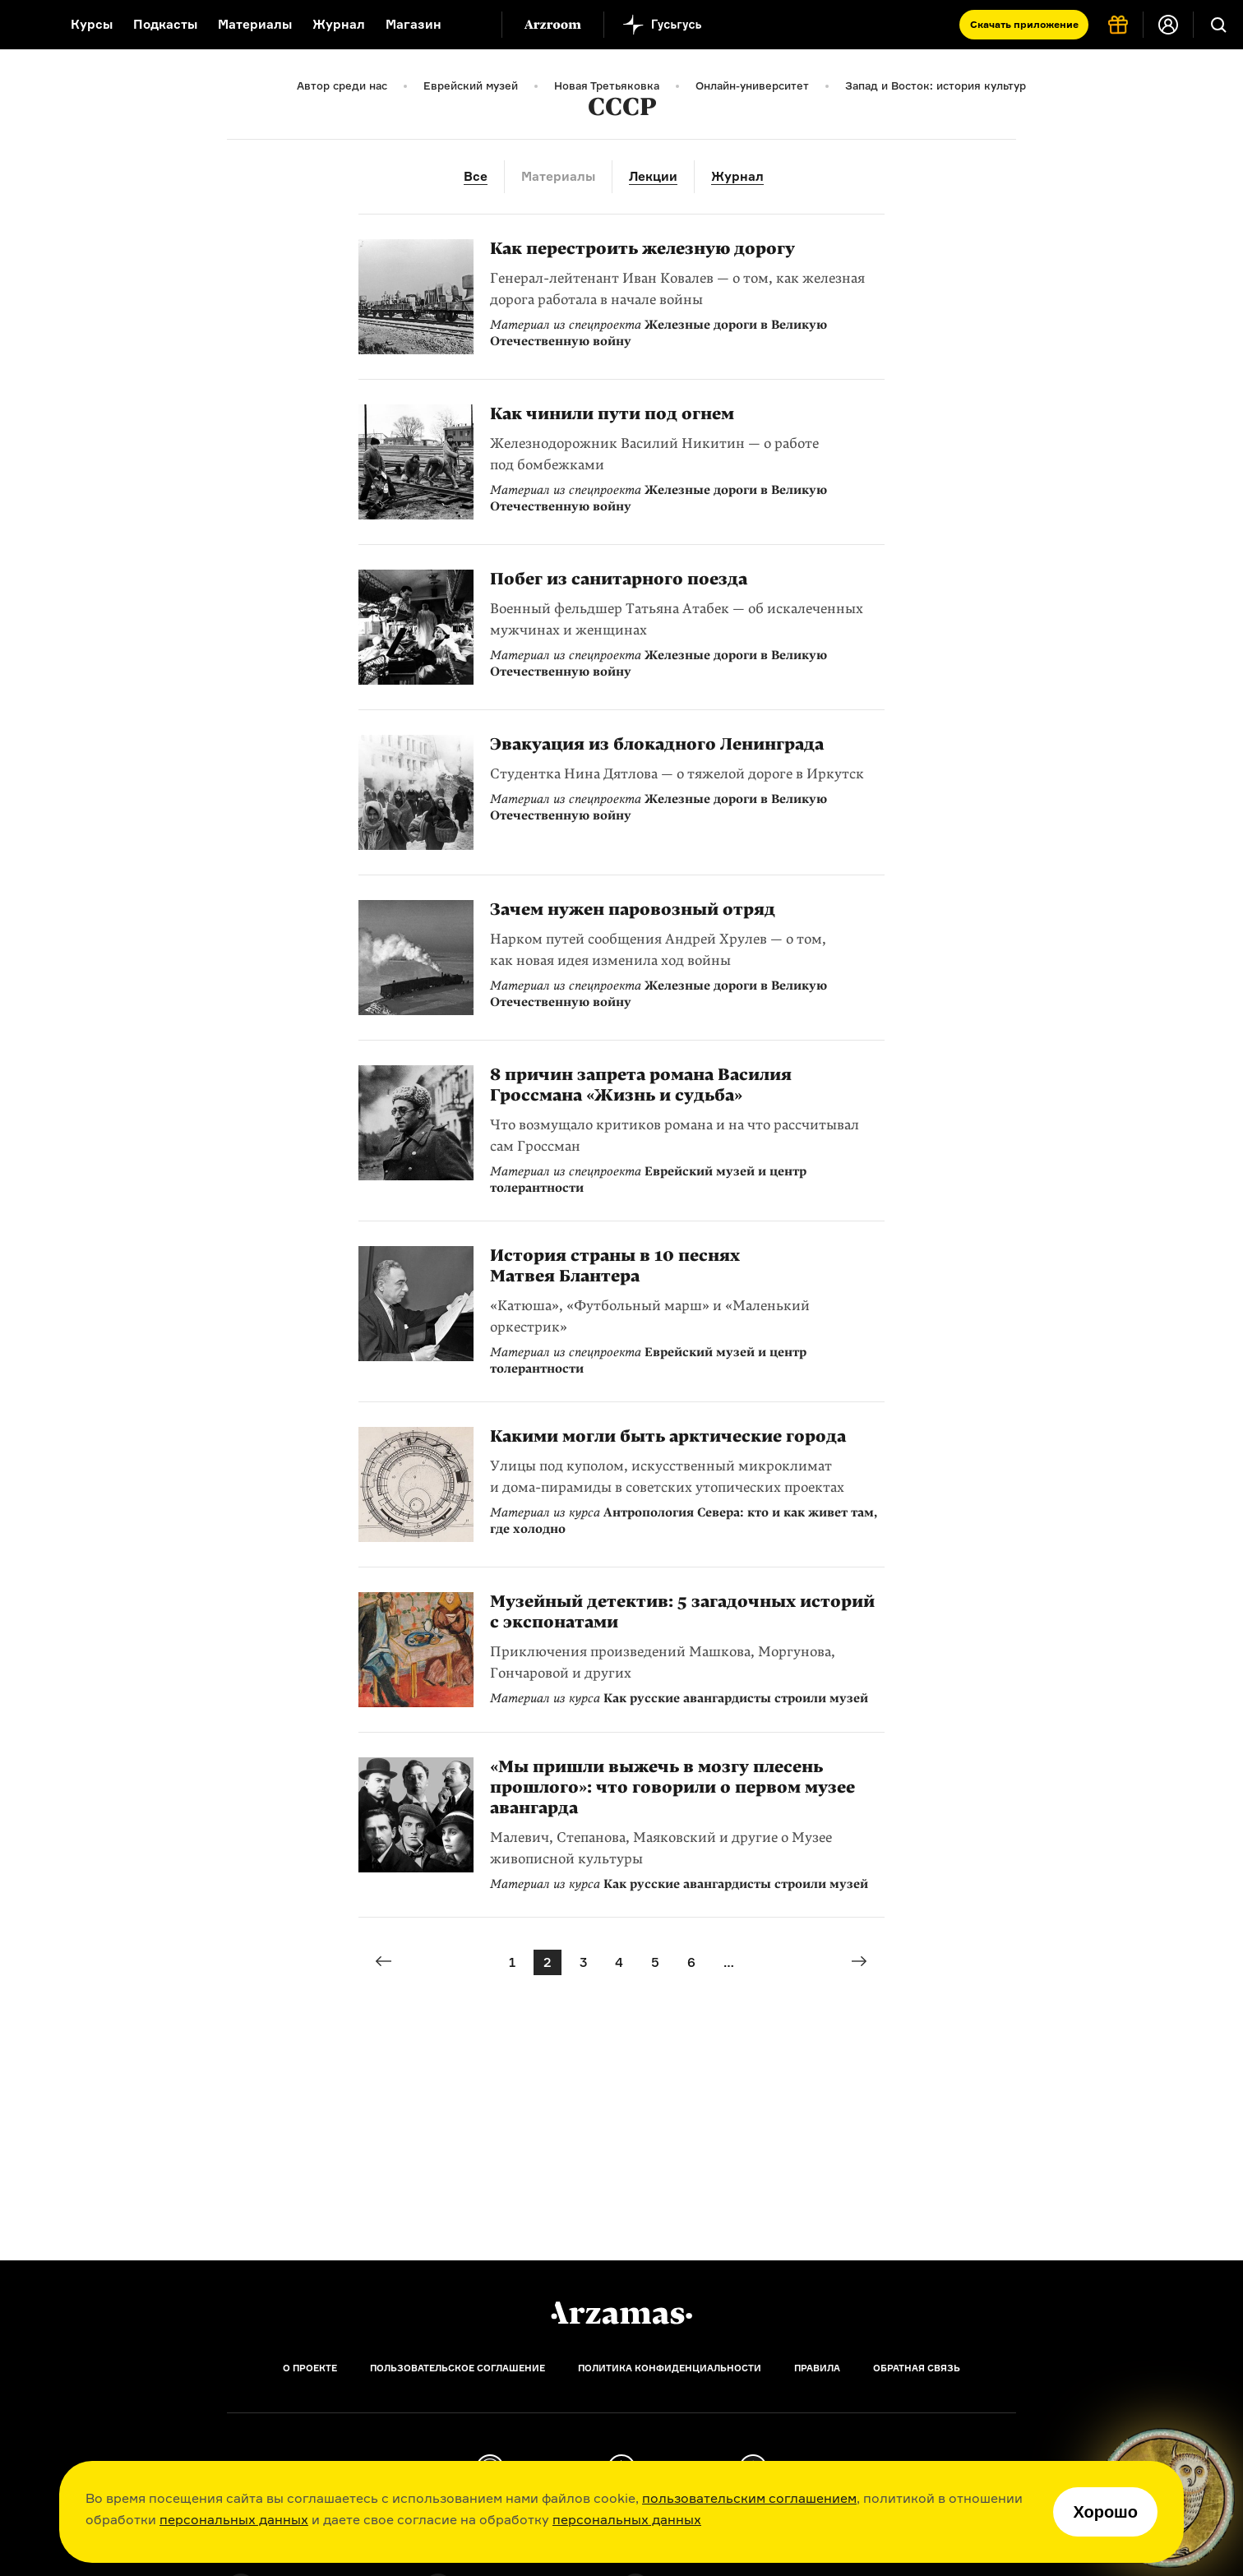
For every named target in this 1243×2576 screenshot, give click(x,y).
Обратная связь (916, 2368)
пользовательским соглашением (749, 2498)
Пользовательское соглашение (457, 2368)
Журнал (338, 24)
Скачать (1024, 24)
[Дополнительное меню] (471, 24)
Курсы (92, 24)
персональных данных (233, 2519)
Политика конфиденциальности (669, 2368)
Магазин (413, 24)
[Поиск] (1218, 24)
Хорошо (1105, 2512)
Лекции (653, 176)
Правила (817, 2368)
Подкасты (165, 24)
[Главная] (621, 2312)
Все (475, 176)
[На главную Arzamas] (24, 24)
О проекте (310, 2368)
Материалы (255, 24)
